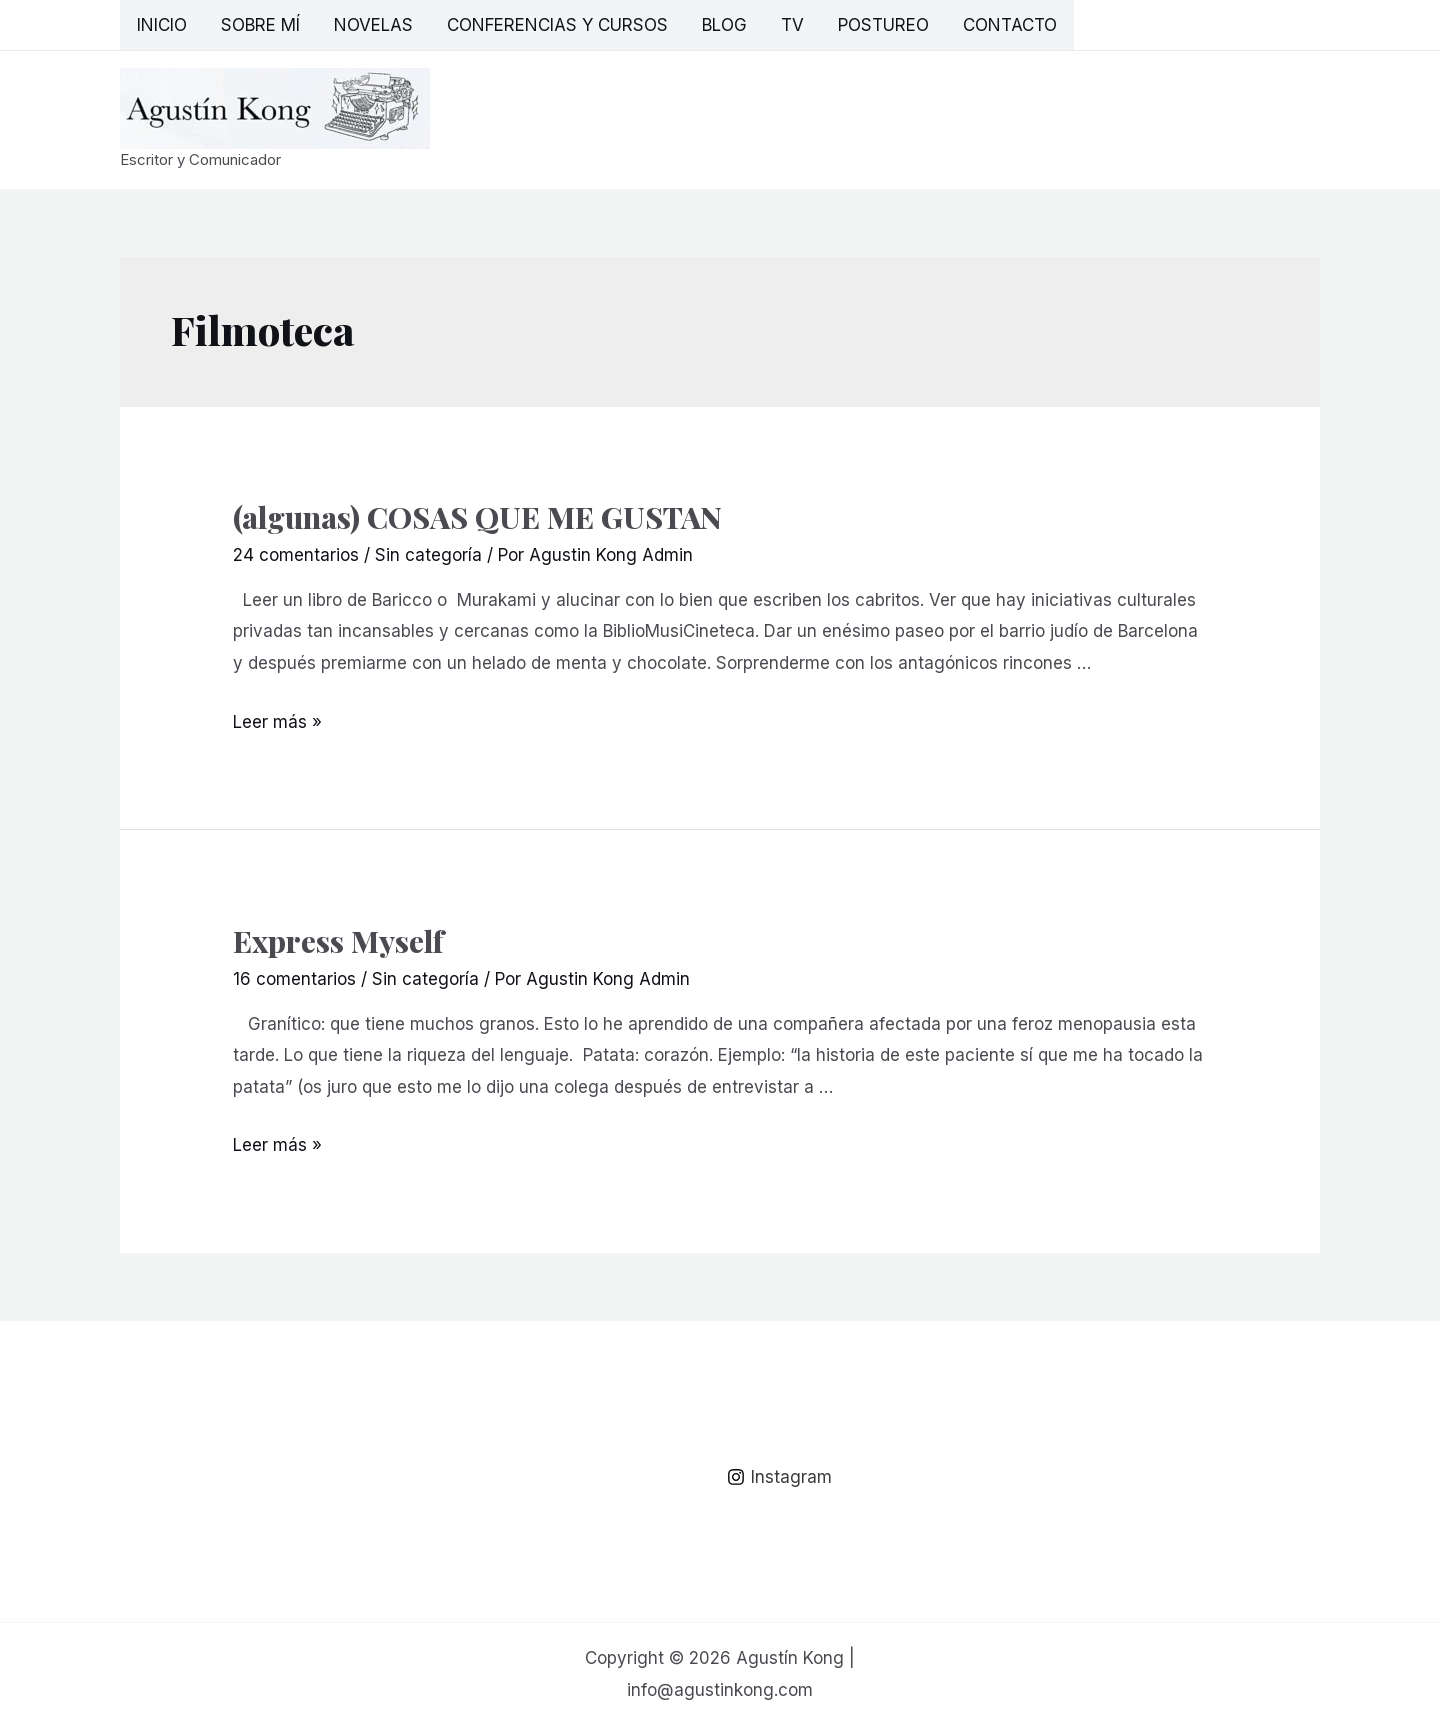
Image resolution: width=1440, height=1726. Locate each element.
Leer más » (277, 722)
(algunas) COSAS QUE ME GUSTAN (477, 517)
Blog (724, 25)
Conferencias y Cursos (557, 25)
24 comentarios (296, 555)
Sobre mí (260, 25)
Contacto (1010, 25)
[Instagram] (779, 1477)
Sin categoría (428, 555)
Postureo (883, 25)
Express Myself (338, 941)
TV (792, 25)
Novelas (373, 25)
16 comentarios (294, 979)
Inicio (162, 25)
